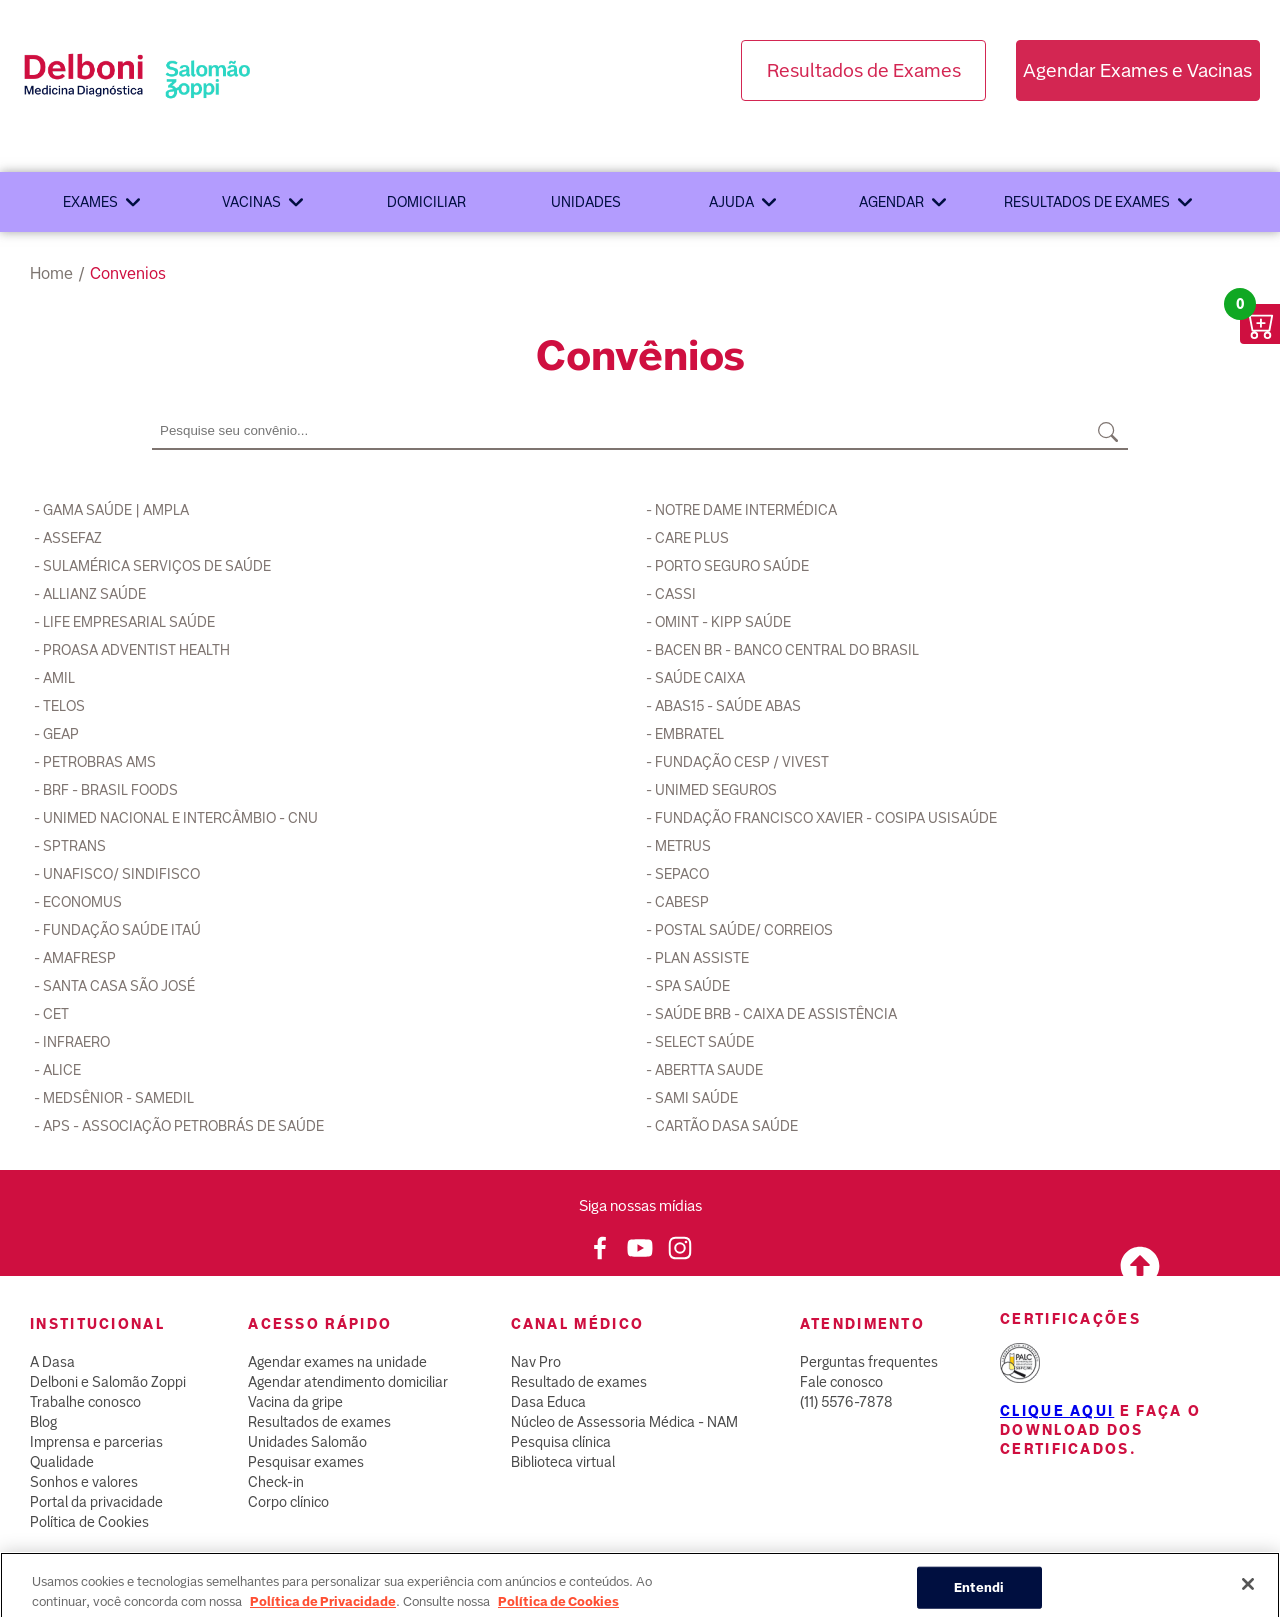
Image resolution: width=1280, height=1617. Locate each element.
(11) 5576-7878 (846, 1402)
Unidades (586, 202)
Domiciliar (426, 202)
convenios (128, 273)
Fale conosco (841, 1382)
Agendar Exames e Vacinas (1137, 70)
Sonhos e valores (84, 1482)
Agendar (891, 202)
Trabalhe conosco (85, 1402)
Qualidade (62, 1462)
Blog (43, 1422)
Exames (90, 202)
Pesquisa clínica (561, 1442)
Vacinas (251, 202)
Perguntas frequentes (869, 1362)
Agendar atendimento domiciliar (348, 1382)
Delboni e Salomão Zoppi (108, 1382)
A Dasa (52, 1362)
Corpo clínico (288, 1502)
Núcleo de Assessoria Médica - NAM (624, 1422)
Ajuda (731, 202)
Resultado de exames (579, 1382)
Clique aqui (1057, 1411)
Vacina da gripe (295, 1402)
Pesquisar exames (306, 1462)
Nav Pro (536, 1362)
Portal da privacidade (96, 1502)
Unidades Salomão (307, 1442)
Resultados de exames (1087, 202)
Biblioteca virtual (563, 1462)
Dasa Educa (548, 1402)
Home (51, 273)
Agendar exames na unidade (337, 1362)
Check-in (276, 1482)
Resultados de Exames (864, 70)
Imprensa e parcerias (96, 1442)
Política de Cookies (89, 1522)
